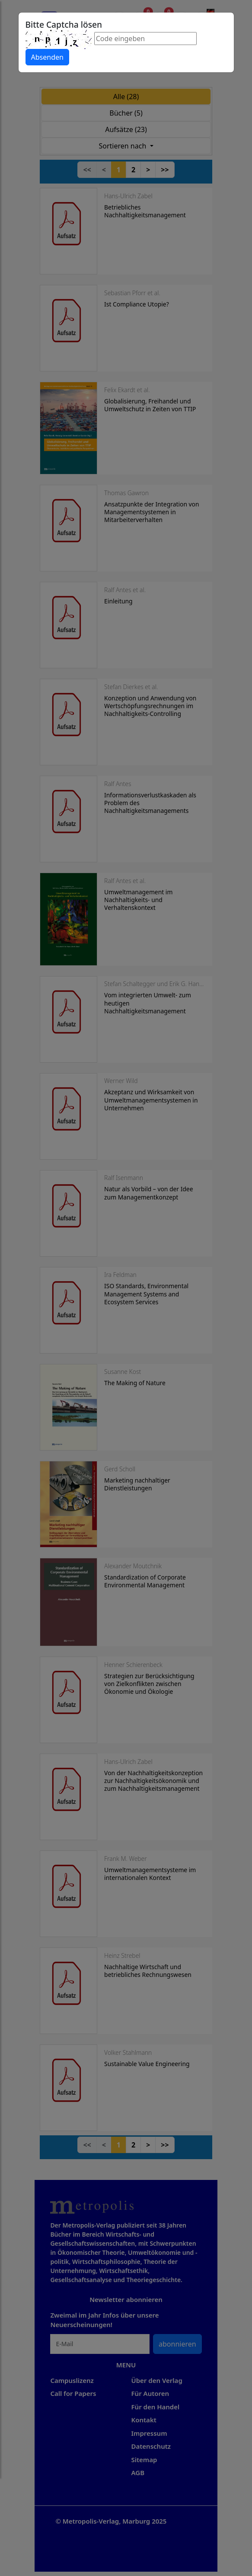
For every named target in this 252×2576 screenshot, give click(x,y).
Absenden (47, 57)
